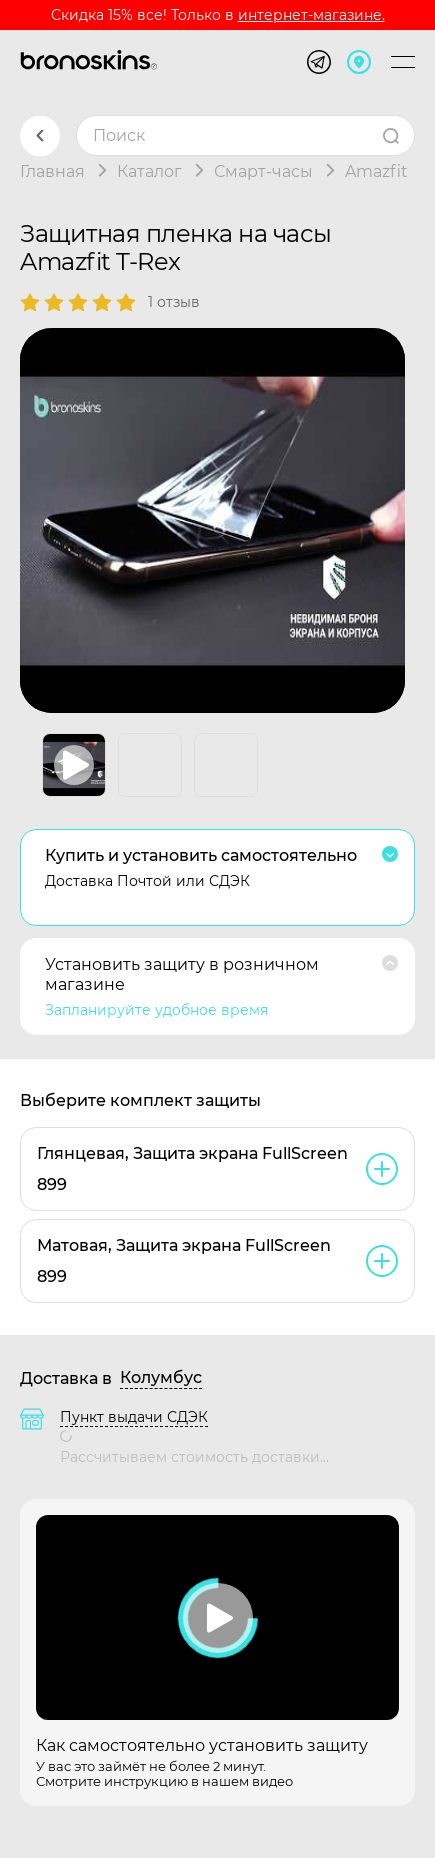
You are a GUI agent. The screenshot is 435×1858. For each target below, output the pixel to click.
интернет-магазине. (311, 15)
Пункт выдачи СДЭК (134, 1417)
